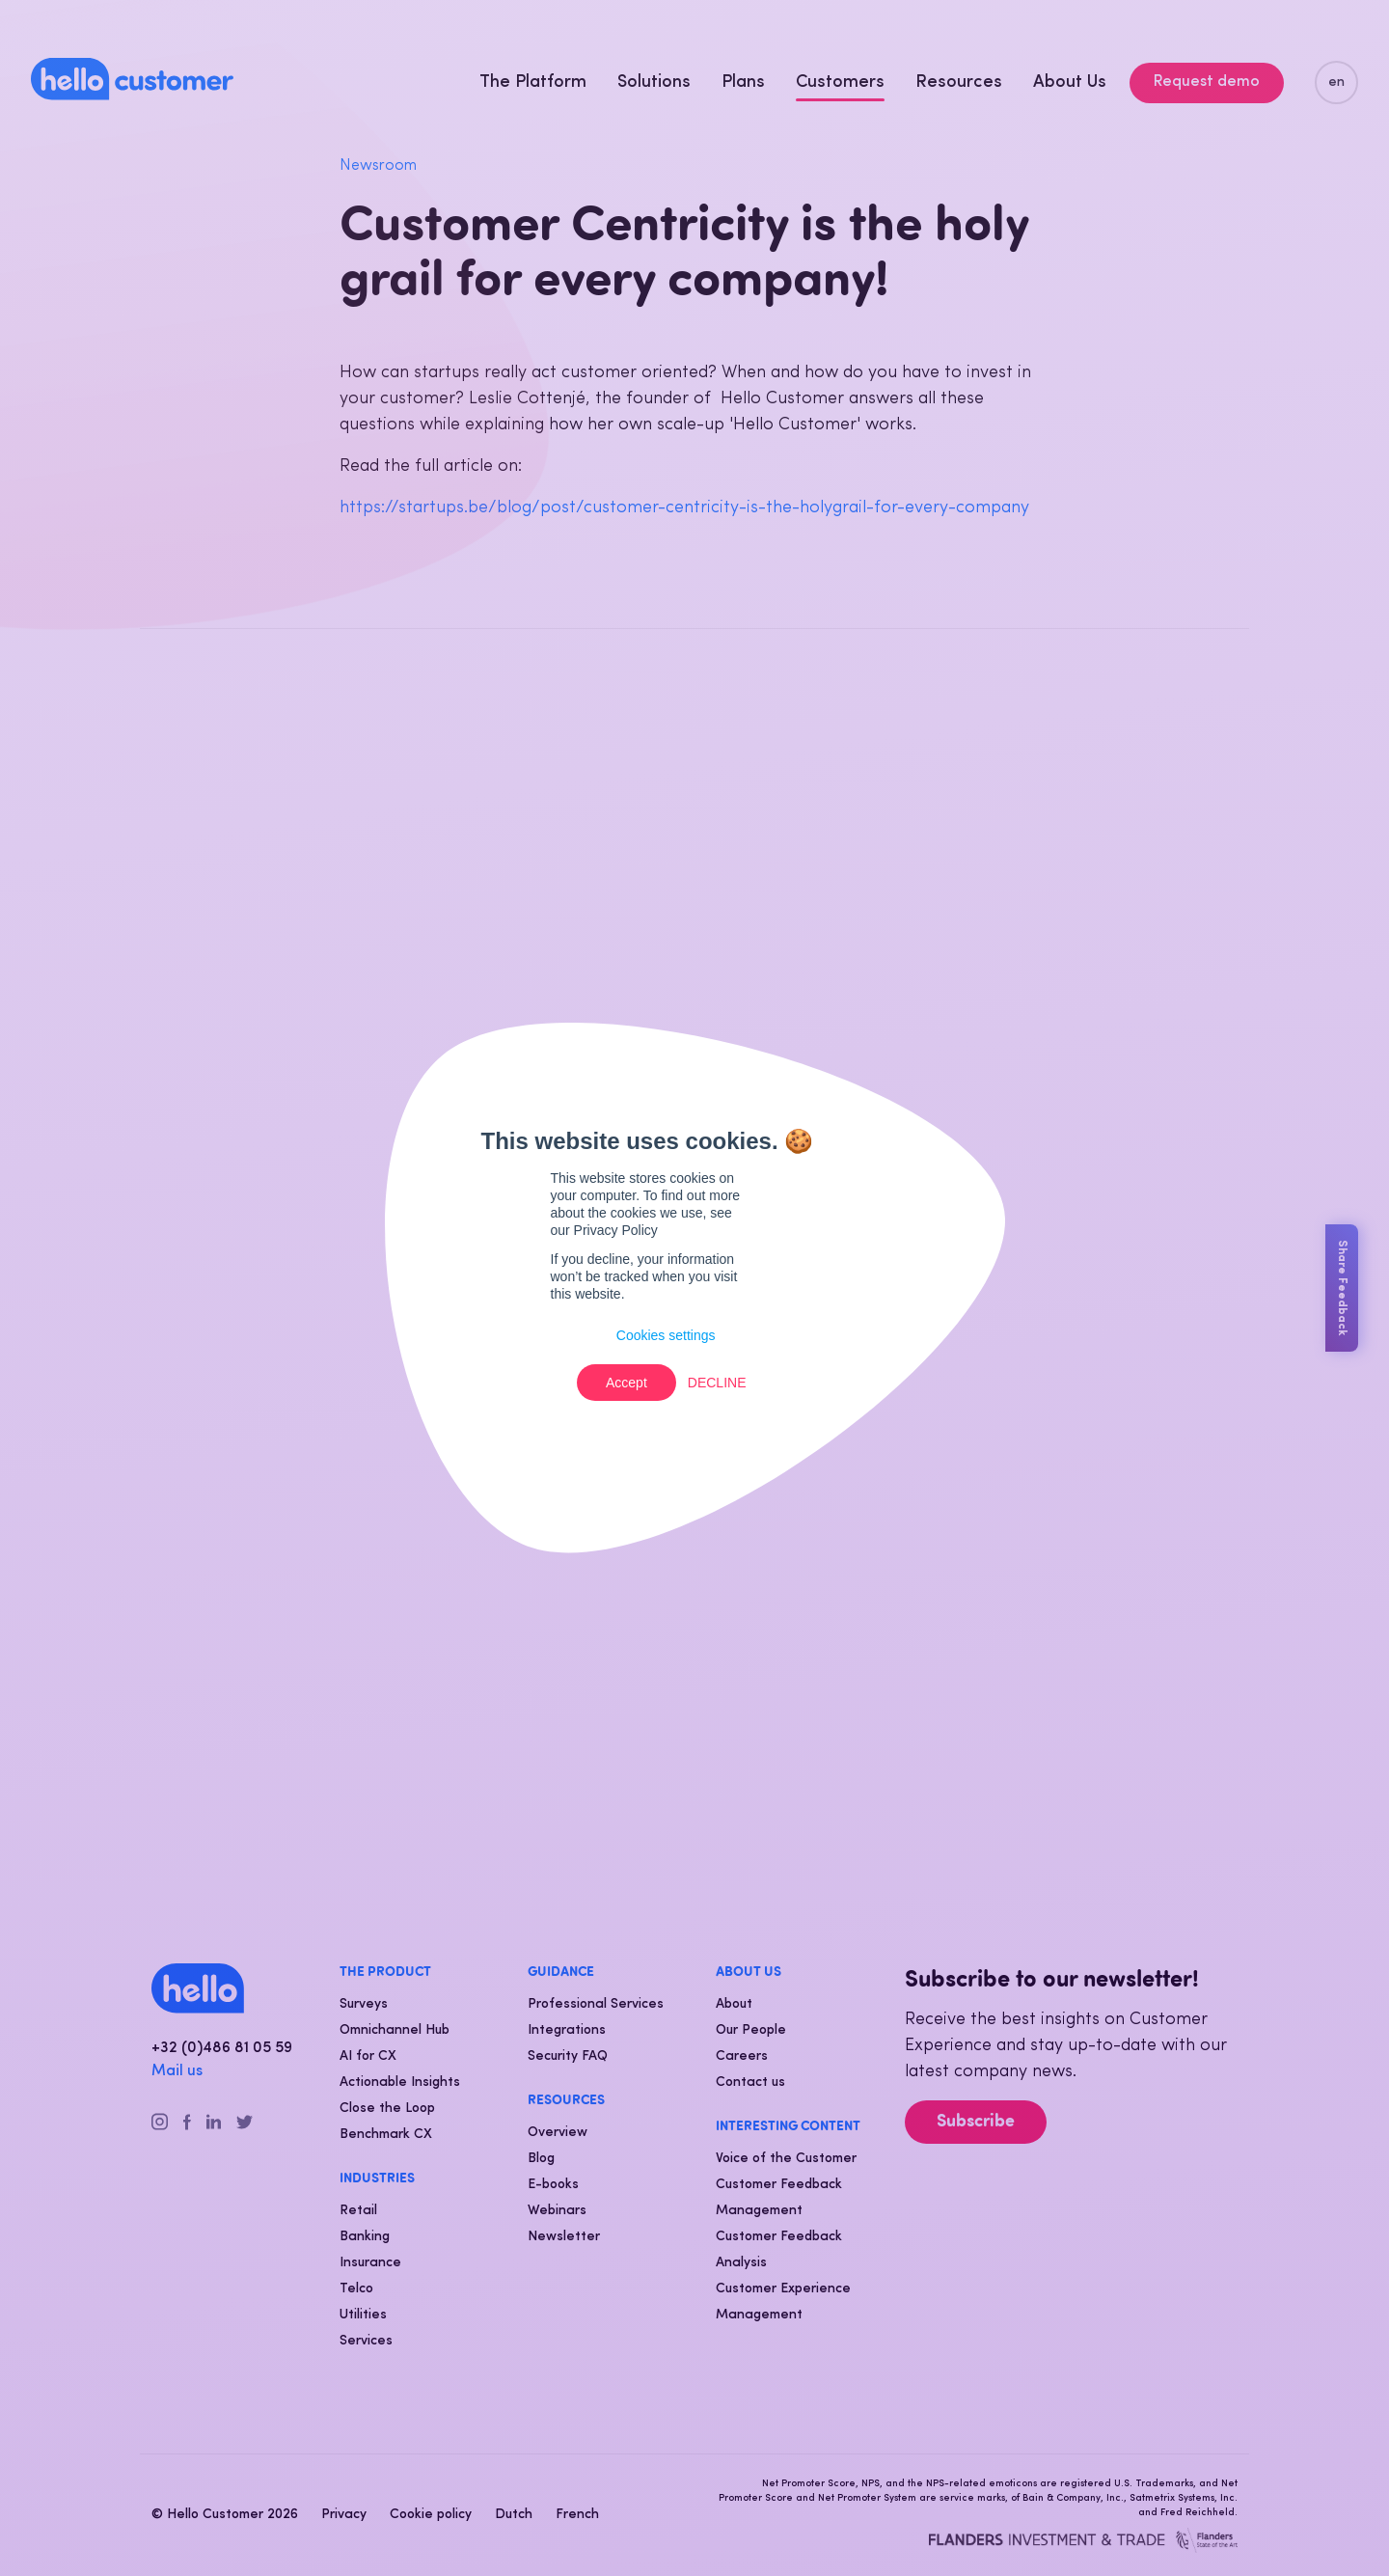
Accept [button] (626, 1382)
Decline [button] (717, 1382)
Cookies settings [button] (666, 1335)
